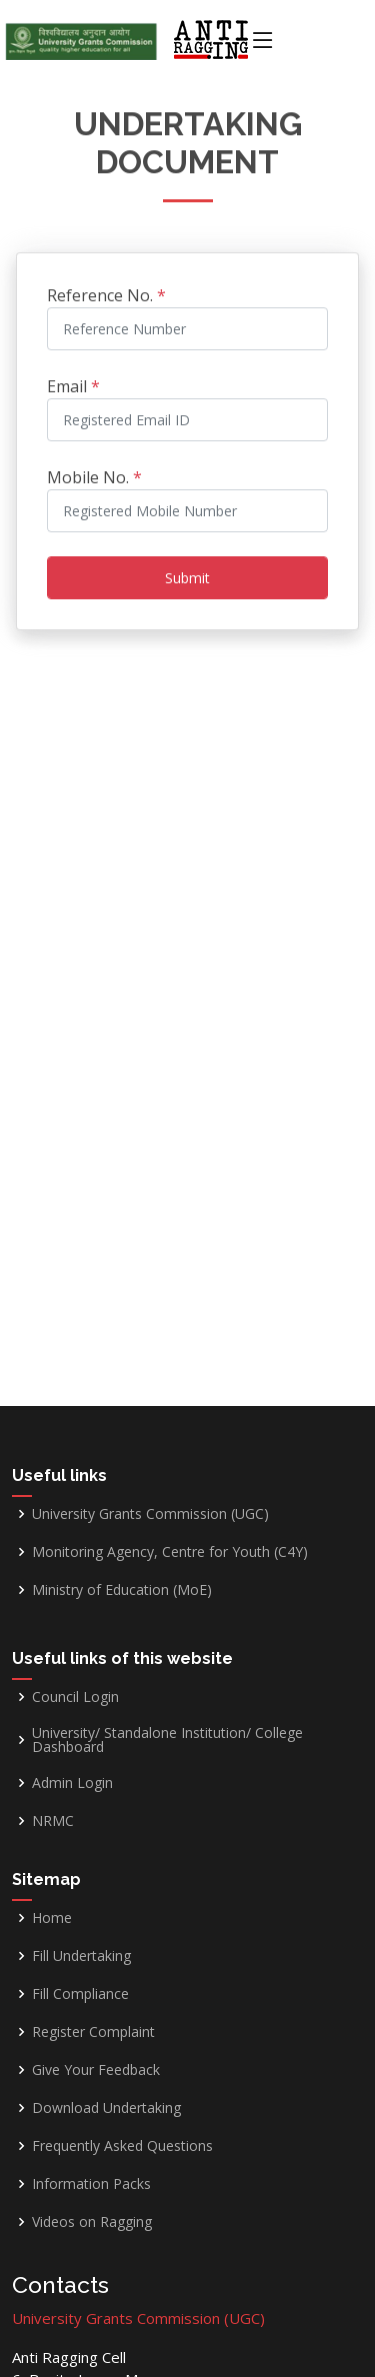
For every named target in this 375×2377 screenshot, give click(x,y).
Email (73, 379)
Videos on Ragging (92, 2222)
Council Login (75, 1697)
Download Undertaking (106, 2108)
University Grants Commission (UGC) (150, 1514)
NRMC (53, 1821)
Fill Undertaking (81, 1956)
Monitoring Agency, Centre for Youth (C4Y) (170, 1552)
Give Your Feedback (96, 2070)
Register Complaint (93, 2032)
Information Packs (91, 2184)
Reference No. (106, 288)
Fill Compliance (80, 1994)
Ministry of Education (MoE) (122, 1590)
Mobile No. (94, 470)
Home (52, 1918)
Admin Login (72, 1783)
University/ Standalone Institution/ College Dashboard (167, 1740)
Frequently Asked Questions (122, 2146)
